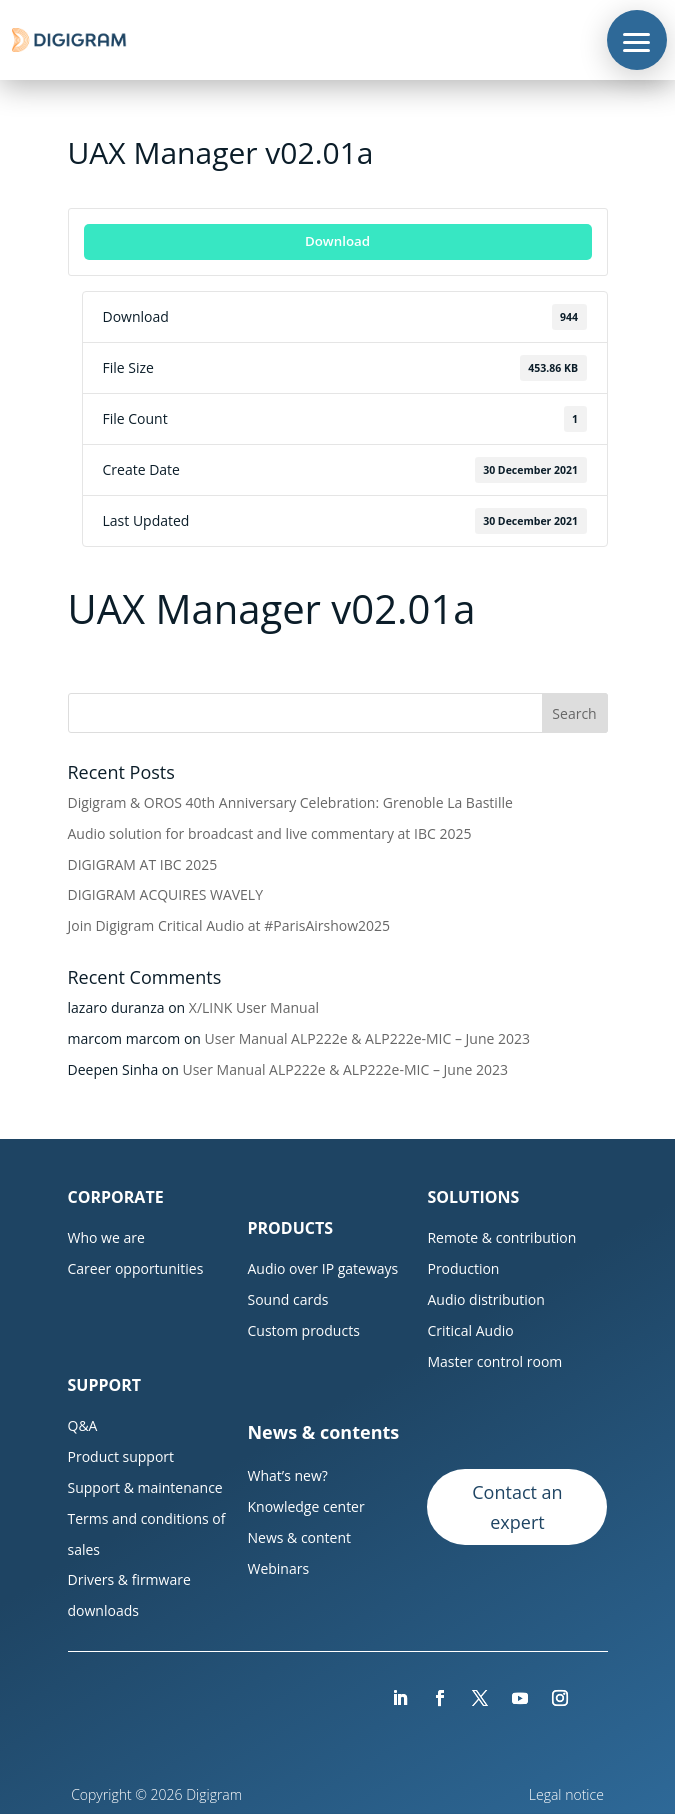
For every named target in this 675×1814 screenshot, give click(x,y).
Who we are (106, 1237)
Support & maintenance (145, 1487)
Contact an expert (517, 1507)
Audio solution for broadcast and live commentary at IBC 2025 (270, 833)
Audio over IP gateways (322, 1268)
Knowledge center (305, 1506)
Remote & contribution (501, 1237)
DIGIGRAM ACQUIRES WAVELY (166, 894)
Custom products (303, 1330)
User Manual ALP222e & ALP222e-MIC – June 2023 (368, 1038)
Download (337, 241)
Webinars (278, 1568)
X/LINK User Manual (254, 1007)
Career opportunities (136, 1268)
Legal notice (568, 1794)
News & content (299, 1537)
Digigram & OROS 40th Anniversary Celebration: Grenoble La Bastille (290, 802)
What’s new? (287, 1475)
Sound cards (287, 1299)
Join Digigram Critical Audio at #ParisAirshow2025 (229, 925)
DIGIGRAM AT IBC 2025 (143, 864)
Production (463, 1268)
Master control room (494, 1361)
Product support (121, 1456)
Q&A (83, 1425)
